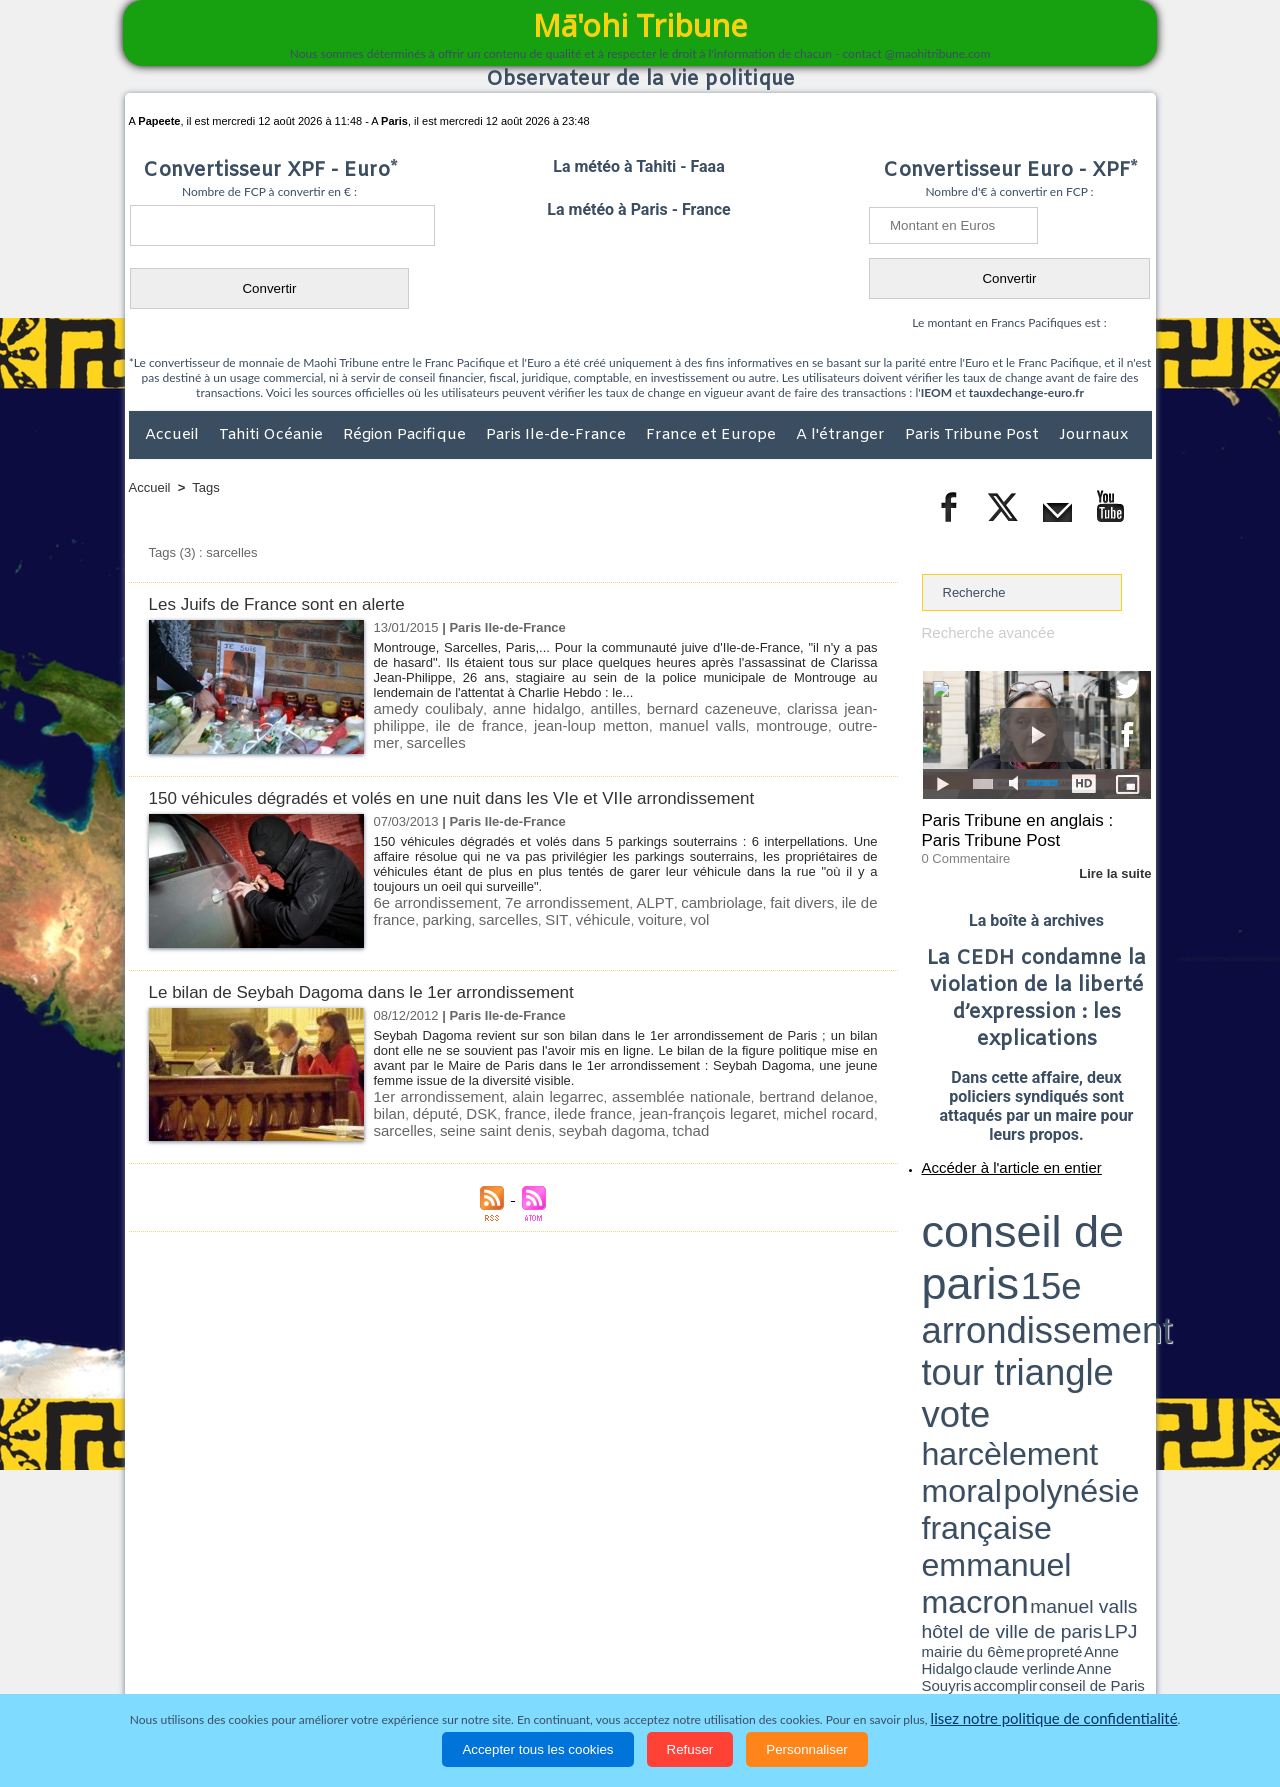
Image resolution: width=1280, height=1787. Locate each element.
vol (617, 916)
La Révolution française (878, 1657)
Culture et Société (442, 1657)
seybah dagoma (489, 1125)
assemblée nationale (658, 1095)
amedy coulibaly (421, 707)
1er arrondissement (432, 1095)
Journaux (1093, 435)
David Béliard (984, 1270)
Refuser (690, 1749)
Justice (601, 1657)
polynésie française (1085, 1235)
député (394, 1110)
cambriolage (687, 901)
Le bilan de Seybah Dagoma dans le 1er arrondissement (386, 991)
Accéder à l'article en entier (988, 1155)
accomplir (1133, 1263)
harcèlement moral (975, 1235)
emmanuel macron (975, 1250)
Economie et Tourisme (312, 1657)
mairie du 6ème (956, 1263)
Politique (210, 1657)
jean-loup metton (483, 722)
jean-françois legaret (634, 1110)
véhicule (532, 916)
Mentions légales (1096, 1657)
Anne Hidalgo (1021, 1263)
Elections (772, 1657)
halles (1011, 1270)
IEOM (936, 392)
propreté (990, 1263)
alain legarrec (543, 1095)
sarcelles (776, 722)
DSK (434, 1110)
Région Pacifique (406, 435)
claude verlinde (1061, 1263)
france (474, 1110)
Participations (997, 1657)
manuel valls (575, 722)
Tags (205, 487)
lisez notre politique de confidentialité (1054, 1719)
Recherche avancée (980, 631)
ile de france (836, 901)
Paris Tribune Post (974, 435)
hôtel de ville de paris (1110, 1252)
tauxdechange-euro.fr (1026, 392)
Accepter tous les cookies (537, 1749)
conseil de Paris (943, 1270)
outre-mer (716, 722)
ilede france (533, 1110)
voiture (582, 916)
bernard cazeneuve (667, 707)
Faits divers (539, 1657)
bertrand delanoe (783, 1095)
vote (1116, 1220)
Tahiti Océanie (273, 435)
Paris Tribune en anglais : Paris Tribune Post (1026, 826)
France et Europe (713, 435)
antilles (581, 707)
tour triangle (1062, 1220)
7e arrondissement (548, 901)
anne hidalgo (514, 707)
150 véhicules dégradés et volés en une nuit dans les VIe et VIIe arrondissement (487, 797)
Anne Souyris (1101, 1263)
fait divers (761, 901)
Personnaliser (807, 1749)
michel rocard (740, 1110)
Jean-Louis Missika (1045, 1270)
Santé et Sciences (683, 1657)
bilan (859, 1095)
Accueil (174, 435)
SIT (491, 916)
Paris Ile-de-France (558, 435)
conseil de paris (984, 1201)
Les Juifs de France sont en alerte (292, 603)
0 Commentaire (959, 849)
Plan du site (621, 1615)
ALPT (626, 901)
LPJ (928, 1262)
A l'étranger (842, 435)
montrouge (650, 722)
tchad (559, 1125)
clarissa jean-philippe (794, 707)
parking (395, 916)
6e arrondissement (429, 901)
